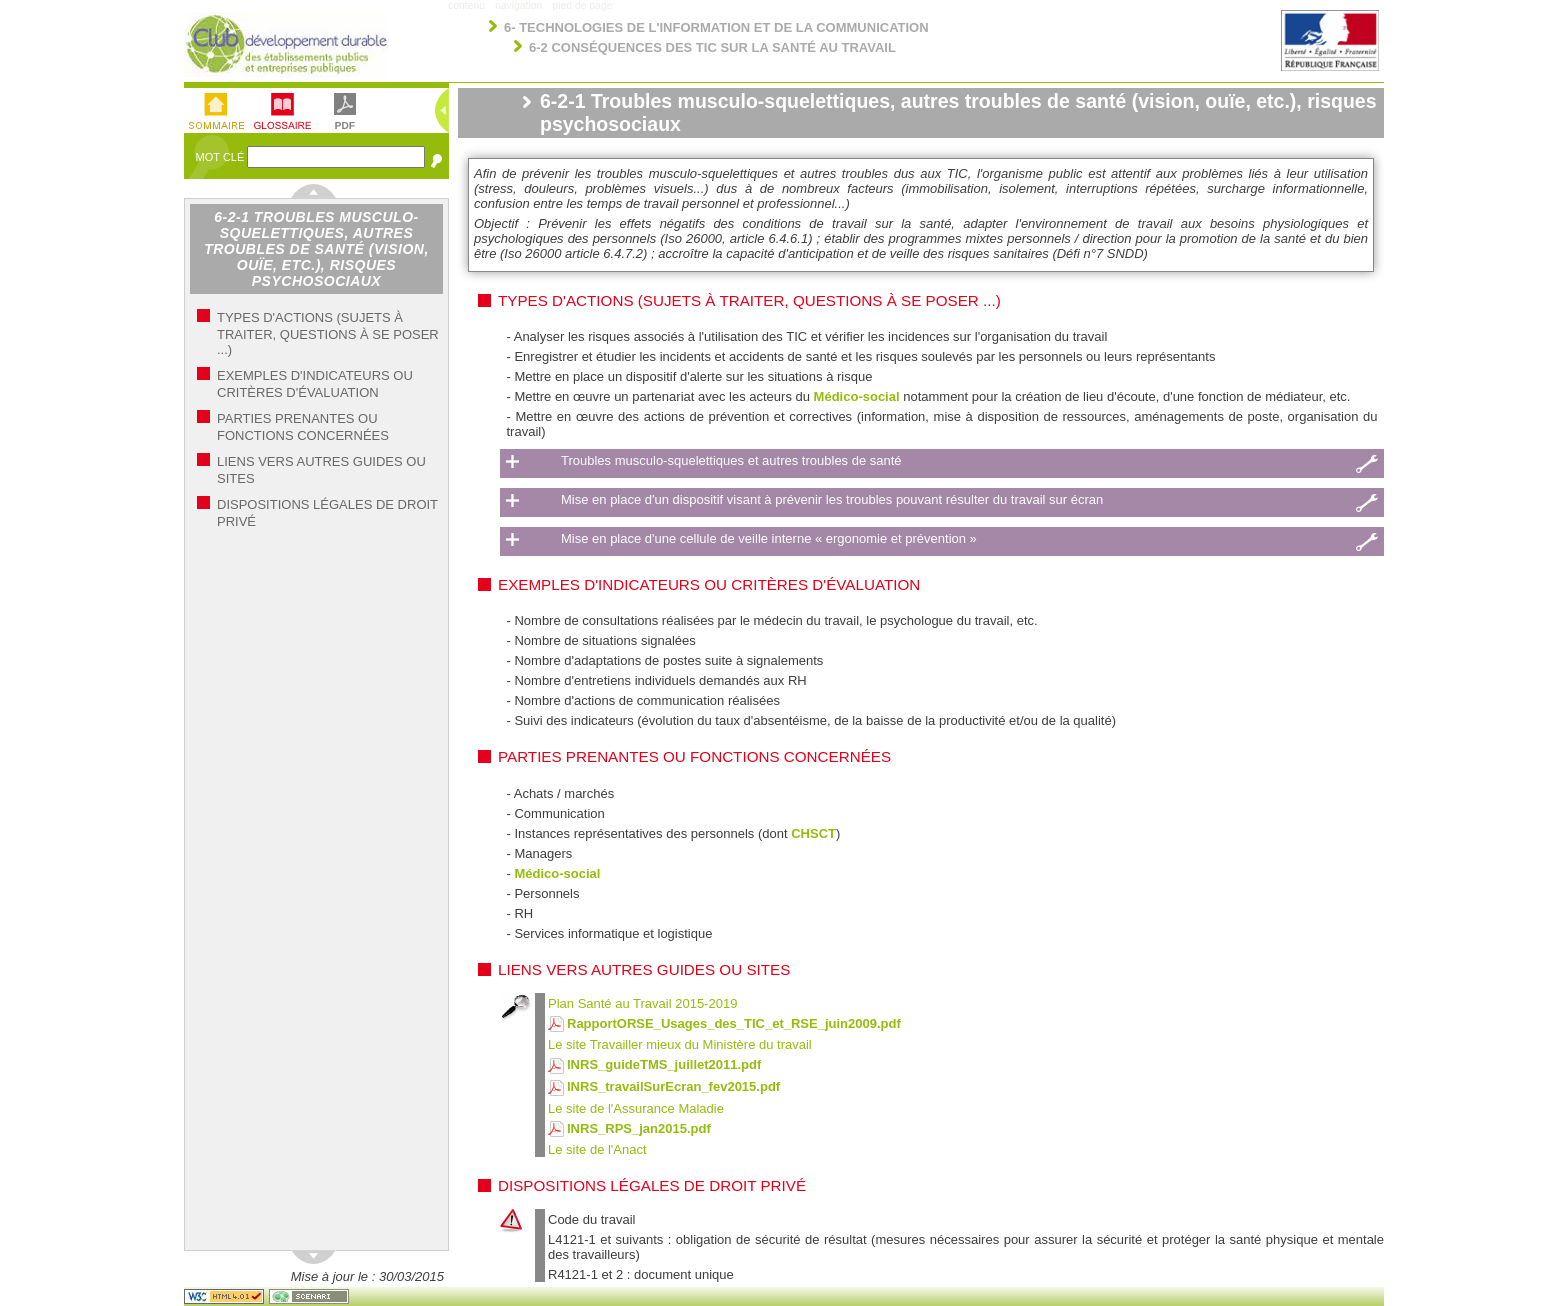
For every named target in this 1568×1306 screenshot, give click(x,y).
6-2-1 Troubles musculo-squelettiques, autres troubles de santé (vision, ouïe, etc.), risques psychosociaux (316, 249)
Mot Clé (222, 157)
